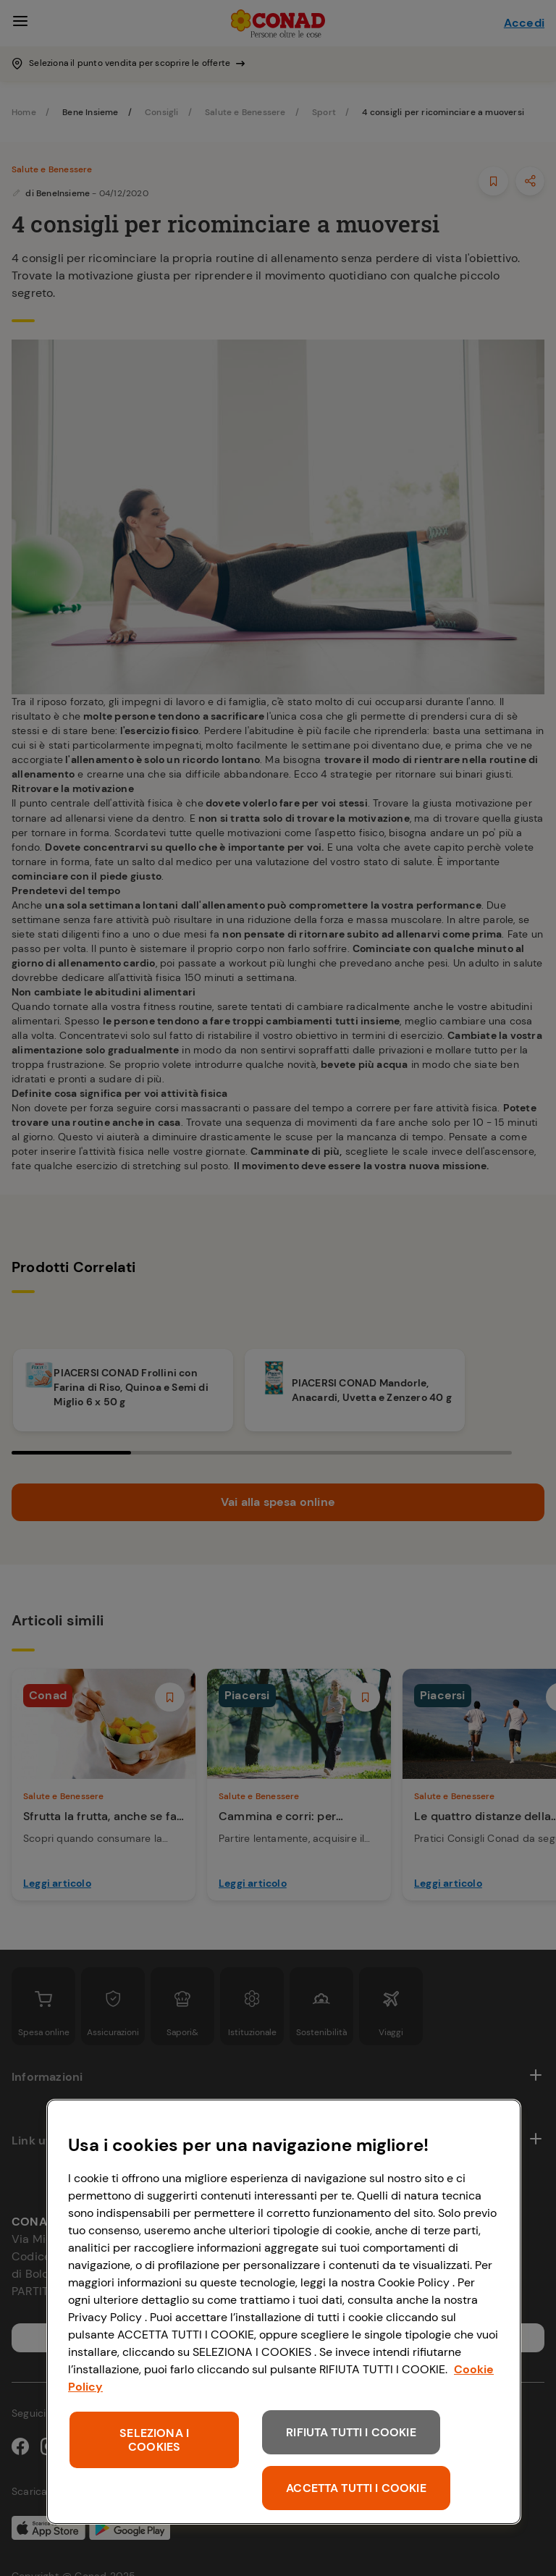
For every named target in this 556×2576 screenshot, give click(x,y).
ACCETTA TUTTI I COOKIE (356, 2488)
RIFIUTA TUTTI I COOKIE (351, 2432)
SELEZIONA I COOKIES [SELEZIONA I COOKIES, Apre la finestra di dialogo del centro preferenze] (154, 2439)
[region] (283, 2312)
